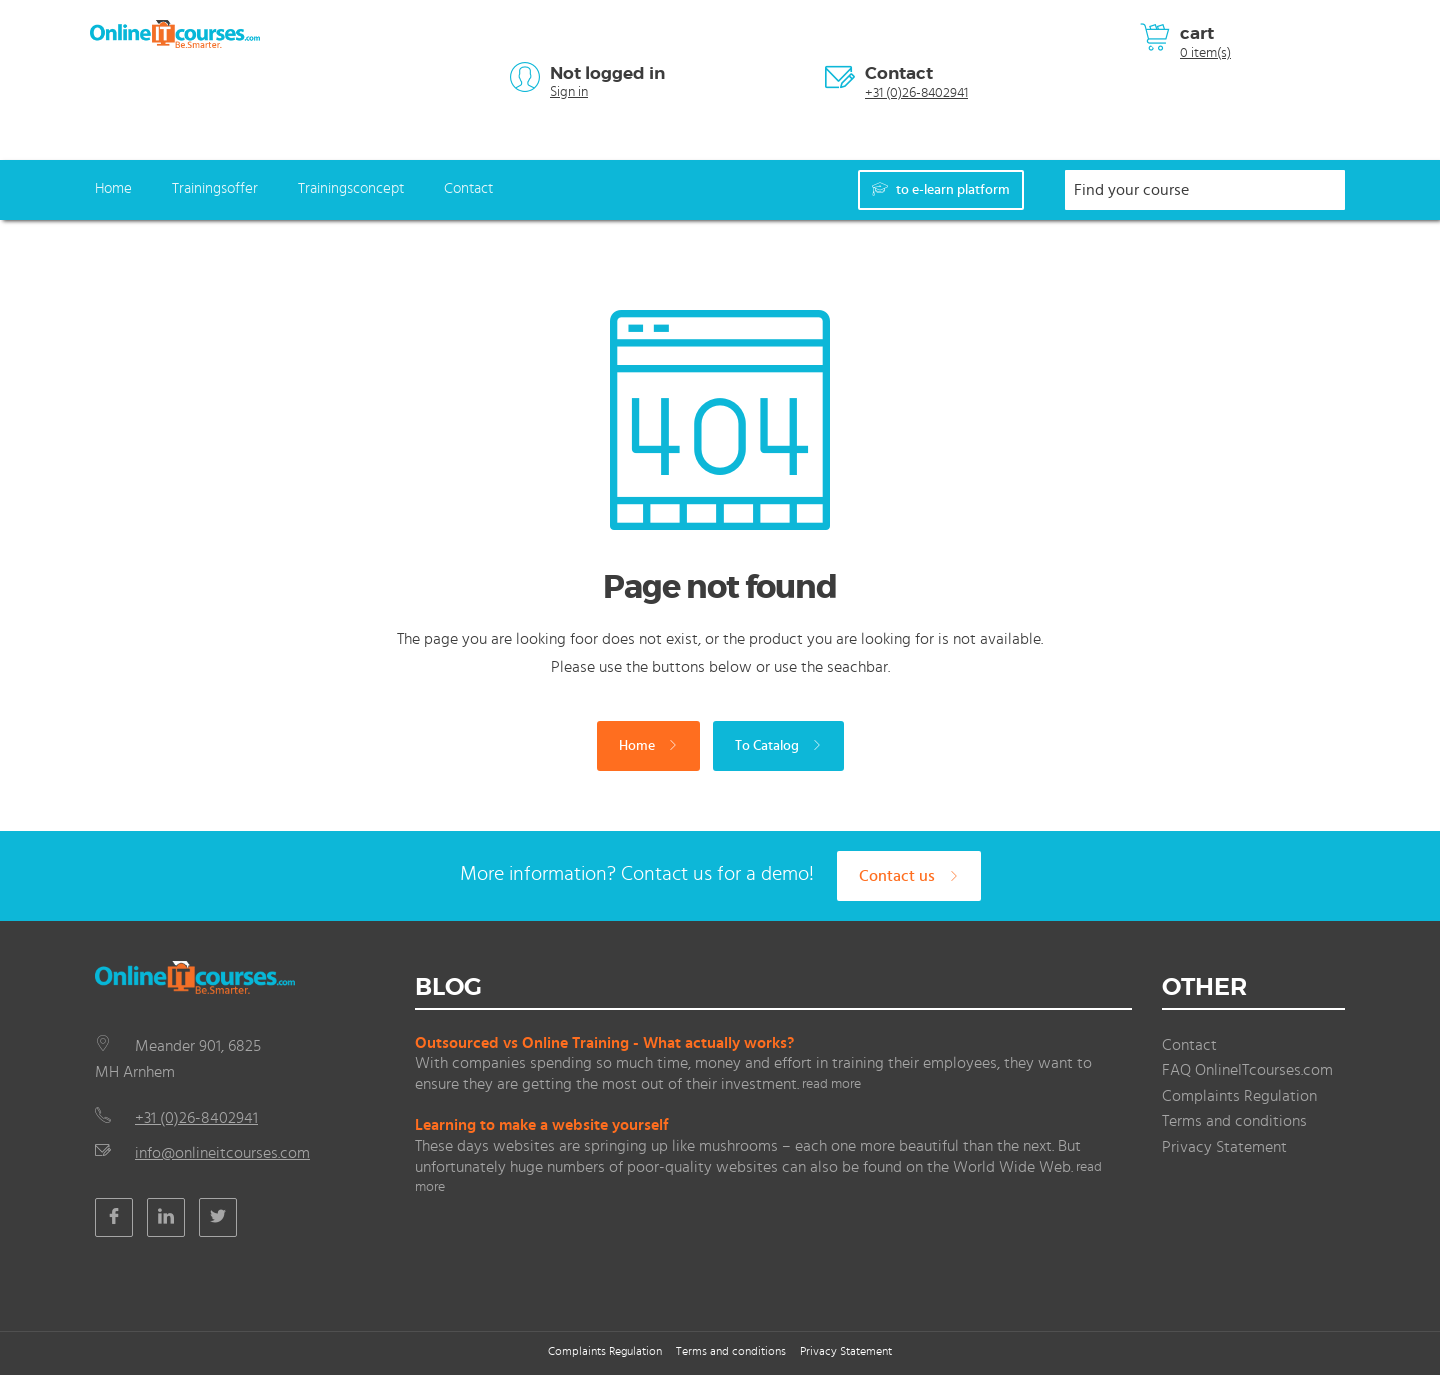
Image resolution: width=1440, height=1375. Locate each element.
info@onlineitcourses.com (222, 1153)
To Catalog (778, 746)
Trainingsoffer (215, 188)
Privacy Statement (1224, 1147)
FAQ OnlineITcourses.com (1247, 1070)
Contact (899, 73)
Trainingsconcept (351, 188)
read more (831, 1084)
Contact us (909, 876)
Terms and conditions (1234, 1121)
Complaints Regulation (1239, 1096)
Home (113, 188)
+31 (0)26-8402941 (916, 93)
